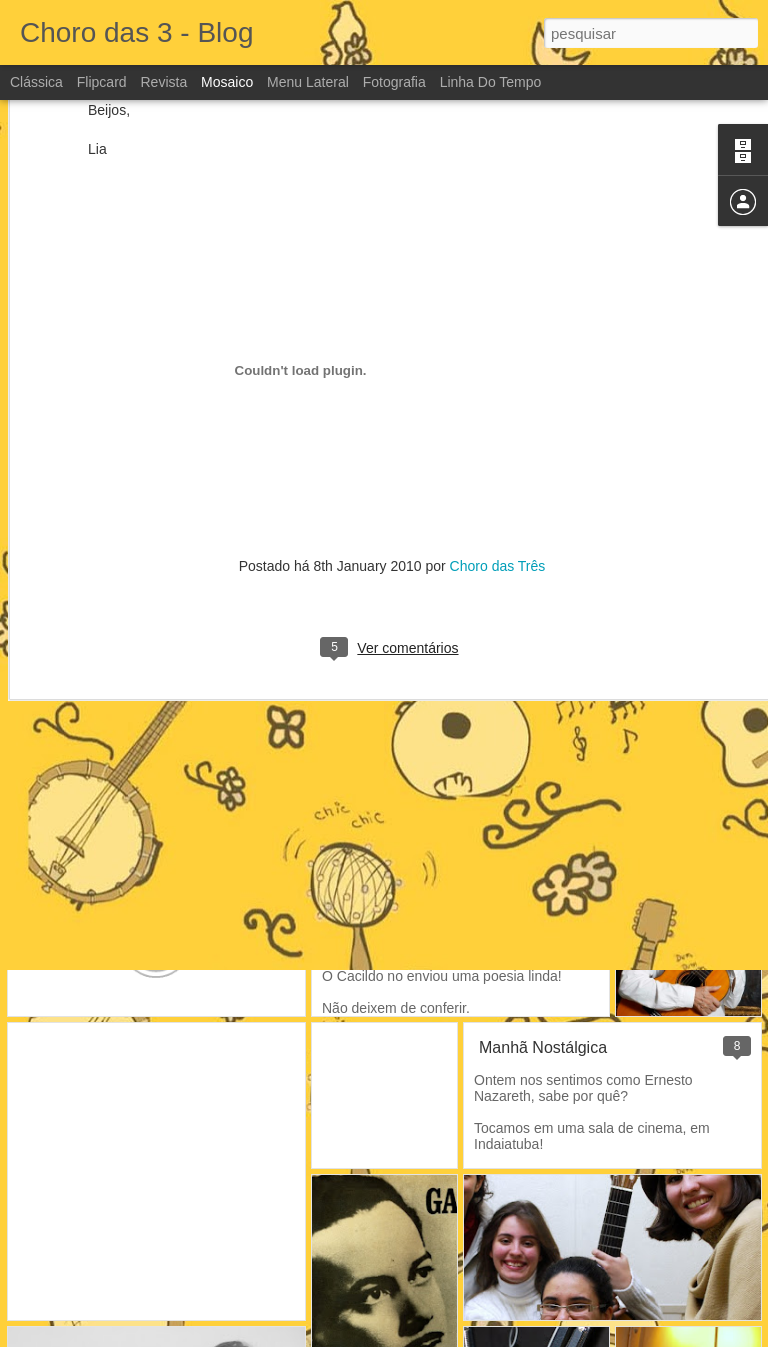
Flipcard (102, 82)
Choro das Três (498, 441)
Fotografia (394, 82)
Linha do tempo (491, 82)
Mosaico (227, 82)
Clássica (36, 82)
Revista (163, 82)
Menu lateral (308, 82)
